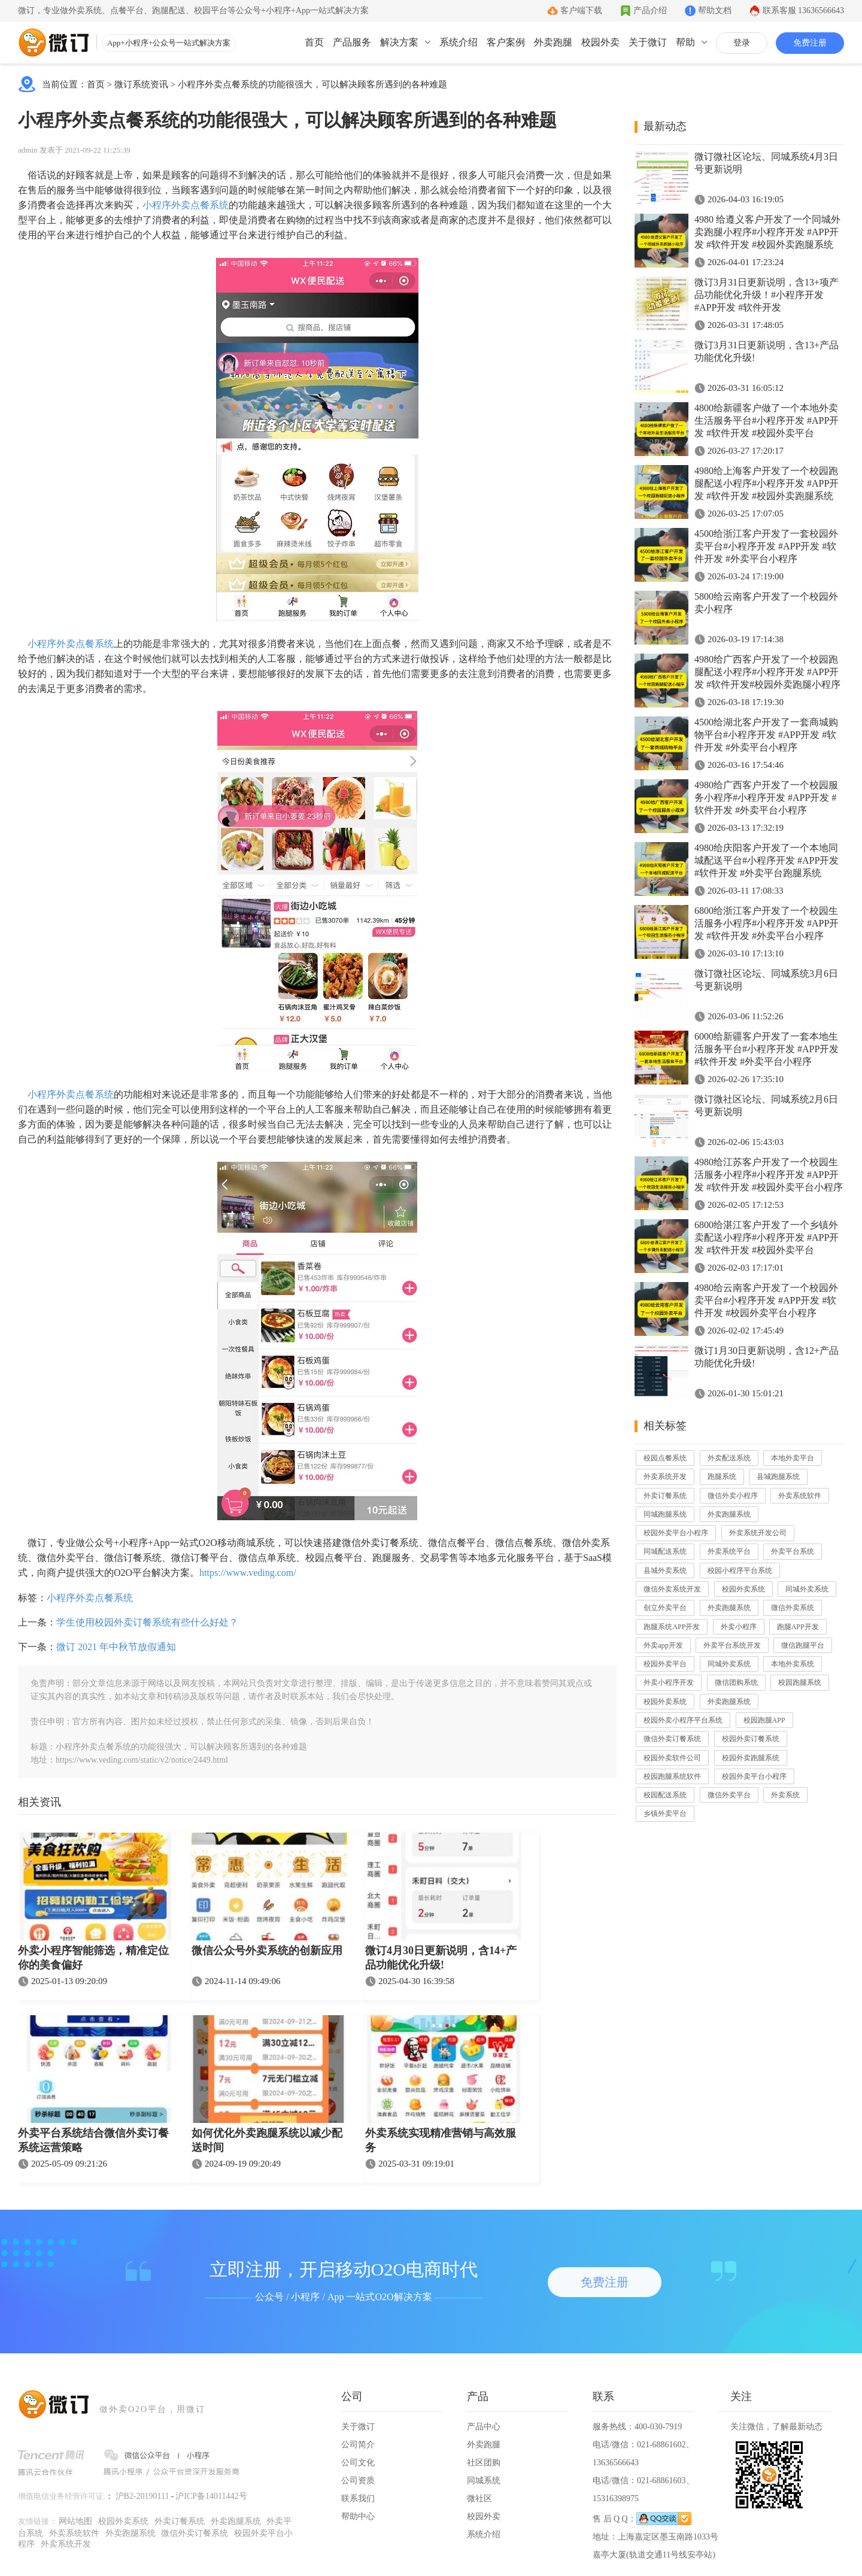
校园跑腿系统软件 (672, 1776)
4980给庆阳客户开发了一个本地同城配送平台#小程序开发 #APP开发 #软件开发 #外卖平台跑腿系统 (766, 860)
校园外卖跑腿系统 (750, 1758)
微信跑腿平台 (802, 1645)
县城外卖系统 (665, 1570)
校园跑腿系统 (799, 1682)
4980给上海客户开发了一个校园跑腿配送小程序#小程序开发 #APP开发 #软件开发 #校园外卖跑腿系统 (766, 483)
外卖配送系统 (729, 1458)
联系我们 (358, 2498)
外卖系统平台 (729, 1551)
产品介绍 (650, 10)
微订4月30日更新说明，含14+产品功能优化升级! (441, 1958)
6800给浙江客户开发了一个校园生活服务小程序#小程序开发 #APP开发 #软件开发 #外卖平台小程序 (766, 923)
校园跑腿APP (764, 1720)
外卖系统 (785, 1795)
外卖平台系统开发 (732, 1645)
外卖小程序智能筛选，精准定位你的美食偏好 (93, 1958)
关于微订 (648, 42)
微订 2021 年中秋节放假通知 (116, 1647)
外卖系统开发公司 (758, 1533)
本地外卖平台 (792, 1458)
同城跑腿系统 (665, 1514)
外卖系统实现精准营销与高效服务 (440, 2140)
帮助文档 (715, 10)
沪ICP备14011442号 (211, 2496)
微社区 (479, 2498)
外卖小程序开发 (669, 1682)
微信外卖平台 (729, 1795)
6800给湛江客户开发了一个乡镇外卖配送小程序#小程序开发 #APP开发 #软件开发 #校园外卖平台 (766, 1237)
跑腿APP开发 (798, 1627)
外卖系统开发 (665, 1476)
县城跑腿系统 (778, 1476)
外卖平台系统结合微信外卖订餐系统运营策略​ (93, 2140)
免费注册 (810, 42)
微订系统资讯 (141, 84)
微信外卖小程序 (733, 1495)
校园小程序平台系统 (740, 1570)
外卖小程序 (739, 1627)
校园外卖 (600, 42)
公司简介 (358, 2444)
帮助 (685, 42)
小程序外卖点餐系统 (185, 205)
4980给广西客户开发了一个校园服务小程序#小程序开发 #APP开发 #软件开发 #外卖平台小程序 (766, 797)
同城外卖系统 (806, 1589)
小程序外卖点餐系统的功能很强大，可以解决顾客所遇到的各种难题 (312, 84)
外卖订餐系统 (665, 1495)
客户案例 (506, 42)
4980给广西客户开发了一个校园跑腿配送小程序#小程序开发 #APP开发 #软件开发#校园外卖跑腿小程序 (767, 671)
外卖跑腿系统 (729, 1514)
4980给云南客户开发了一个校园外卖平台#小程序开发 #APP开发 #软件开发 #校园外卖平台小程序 (766, 1300)
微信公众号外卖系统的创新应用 (267, 1951)
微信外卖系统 (792, 1607)
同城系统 (483, 2480)
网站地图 (75, 2521)
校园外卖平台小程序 (676, 1533)
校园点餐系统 (665, 1458)
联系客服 (804, 10)
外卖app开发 (663, 1645)
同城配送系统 (665, 1551)
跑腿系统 (722, 1476)
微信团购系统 (736, 1682)
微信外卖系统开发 (672, 1589)
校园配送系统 (665, 1795)
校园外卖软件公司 (672, 1758)
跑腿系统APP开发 (672, 1627)
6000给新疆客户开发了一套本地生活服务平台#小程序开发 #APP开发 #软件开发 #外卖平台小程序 (766, 1049)
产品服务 (352, 42)
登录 (741, 42)
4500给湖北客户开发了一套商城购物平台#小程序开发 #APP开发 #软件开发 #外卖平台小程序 (766, 734)
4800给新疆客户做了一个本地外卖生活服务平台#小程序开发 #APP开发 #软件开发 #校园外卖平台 (766, 420)
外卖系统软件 (799, 1495)
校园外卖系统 (743, 1589)
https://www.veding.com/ (247, 1573)
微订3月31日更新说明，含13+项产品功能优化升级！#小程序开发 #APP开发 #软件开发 (766, 294)
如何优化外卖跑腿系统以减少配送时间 (267, 2140)
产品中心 (483, 2426)
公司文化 (358, 2462)
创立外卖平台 (665, 1607)
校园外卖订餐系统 (750, 1738)
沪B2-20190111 (142, 2496)
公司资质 (358, 2480)
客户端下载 (581, 10)
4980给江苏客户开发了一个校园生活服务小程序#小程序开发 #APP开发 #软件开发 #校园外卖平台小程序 (768, 1174)
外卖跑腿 (553, 42)
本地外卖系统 (792, 1664)
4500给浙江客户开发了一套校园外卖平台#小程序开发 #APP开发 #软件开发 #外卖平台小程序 (766, 546)
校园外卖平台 (665, 1664)
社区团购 (483, 2462)
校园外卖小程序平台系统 (683, 1720)
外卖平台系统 (792, 1551)
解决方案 (399, 42)
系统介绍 (458, 42)
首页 (314, 42)
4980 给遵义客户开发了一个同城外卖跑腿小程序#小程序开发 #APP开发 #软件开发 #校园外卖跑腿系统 (767, 232)
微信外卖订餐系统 (672, 1738)
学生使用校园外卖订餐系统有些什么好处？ (147, 1622)
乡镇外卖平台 (665, 1813)
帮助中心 (358, 2516)
